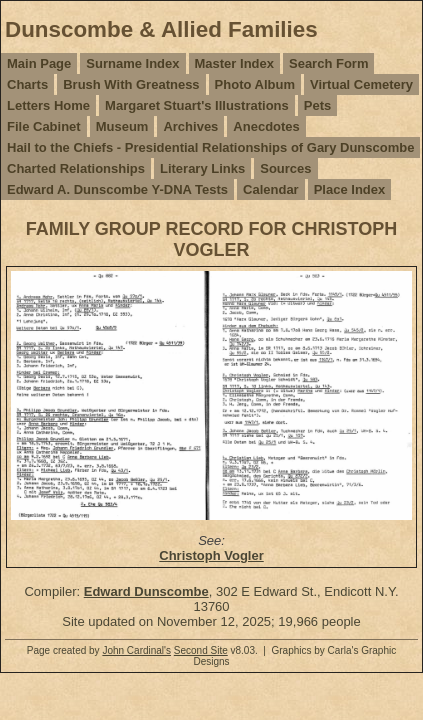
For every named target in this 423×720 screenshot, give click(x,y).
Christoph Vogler (211, 555)
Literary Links (202, 168)
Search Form (328, 63)
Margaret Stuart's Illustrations (197, 105)
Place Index (350, 189)
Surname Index (132, 63)
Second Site (201, 650)
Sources (285, 168)
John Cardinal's (136, 650)
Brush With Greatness (131, 84)
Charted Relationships (76, 168)
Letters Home (48, 105)
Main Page (39, 63)
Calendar (271, 189)
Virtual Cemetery (361, 84)
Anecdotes (266, 126)
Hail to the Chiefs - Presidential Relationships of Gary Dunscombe (210, 147)
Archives (190, 126)
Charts (27, 84)
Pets (317, 105)
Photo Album (255, 84)
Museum (122, 126)
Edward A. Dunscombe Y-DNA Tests (117, 189)
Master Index (234, 63)
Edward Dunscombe (146, 591)
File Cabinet (44, 126)
